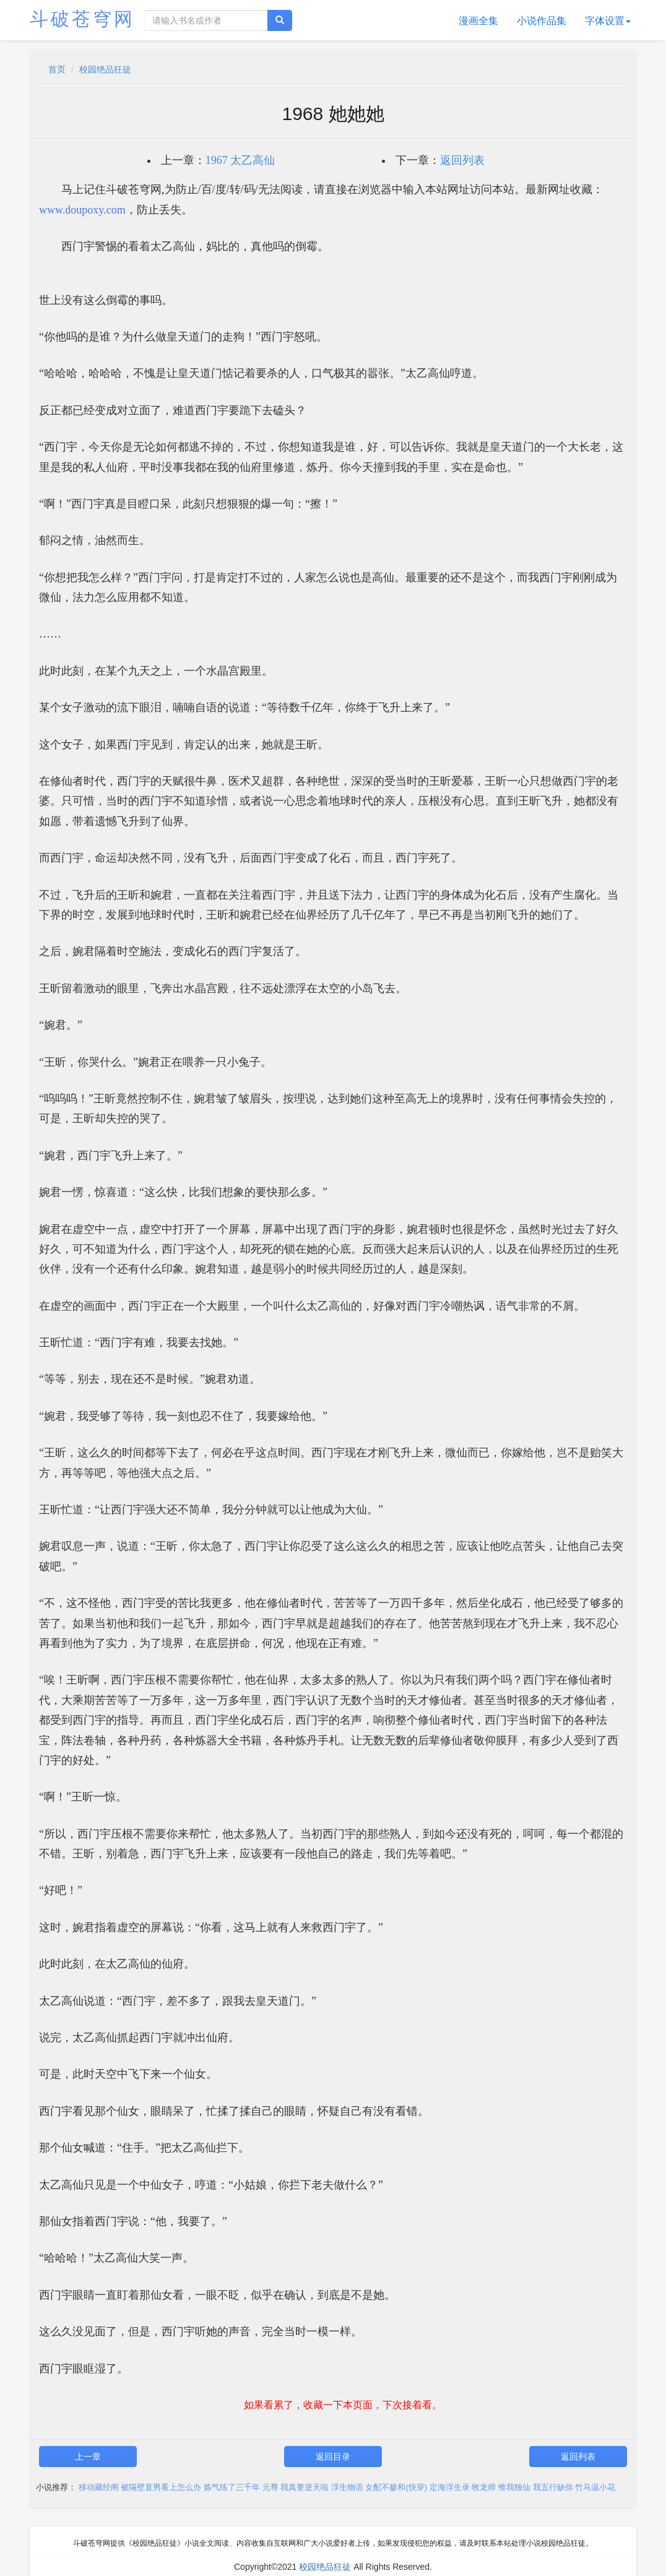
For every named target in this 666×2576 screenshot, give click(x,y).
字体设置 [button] (608, 20)
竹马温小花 (595, 2487)
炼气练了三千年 (232, 2487)
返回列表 (462, 160)
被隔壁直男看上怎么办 (161, 2487)
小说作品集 (541, 20)
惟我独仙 (514, 2487)
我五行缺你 (553, 2487)
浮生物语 (347, 2487)
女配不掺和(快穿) (396, 2487)
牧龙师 (484, 2487)
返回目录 (333, 2456)
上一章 (88, 2456)
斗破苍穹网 (82, 19)
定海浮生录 (450, 2487)
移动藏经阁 (99, 2487)
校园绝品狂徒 (105, 69)
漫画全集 (478, 20)
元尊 (270, 2487)
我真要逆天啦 (304, 2487)
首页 (57, 69)
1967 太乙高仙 (240, 160)
